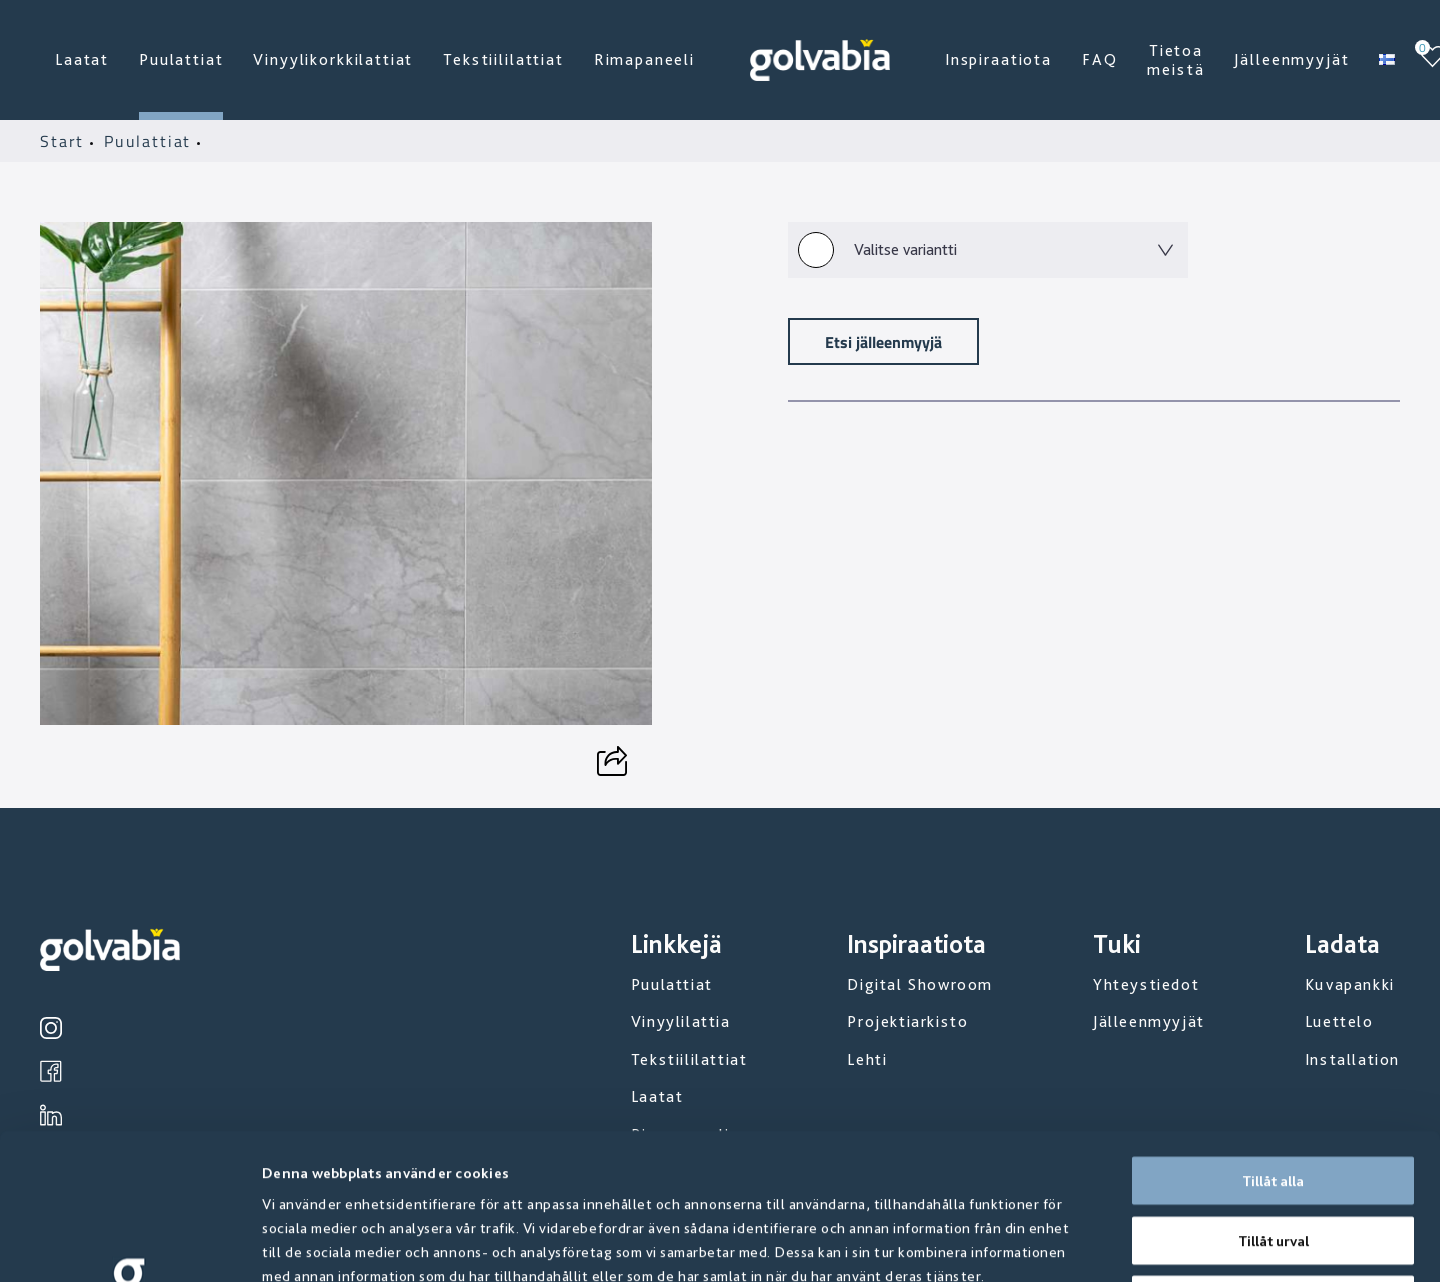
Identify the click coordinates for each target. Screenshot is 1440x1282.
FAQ (1100, 59)
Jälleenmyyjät (1291, 59)
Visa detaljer (1079, 1243)
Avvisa (1273, 1154)
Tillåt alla (1273, 1035)
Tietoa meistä (1175, 60)
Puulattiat (181, 59)
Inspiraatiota (998, 59)
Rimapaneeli (644, 59)
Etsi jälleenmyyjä (883, 341)
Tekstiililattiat (503, 59)
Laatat (82, 59)
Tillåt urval (1273, 1095)
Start (65, 141)
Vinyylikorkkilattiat (333, 59)
